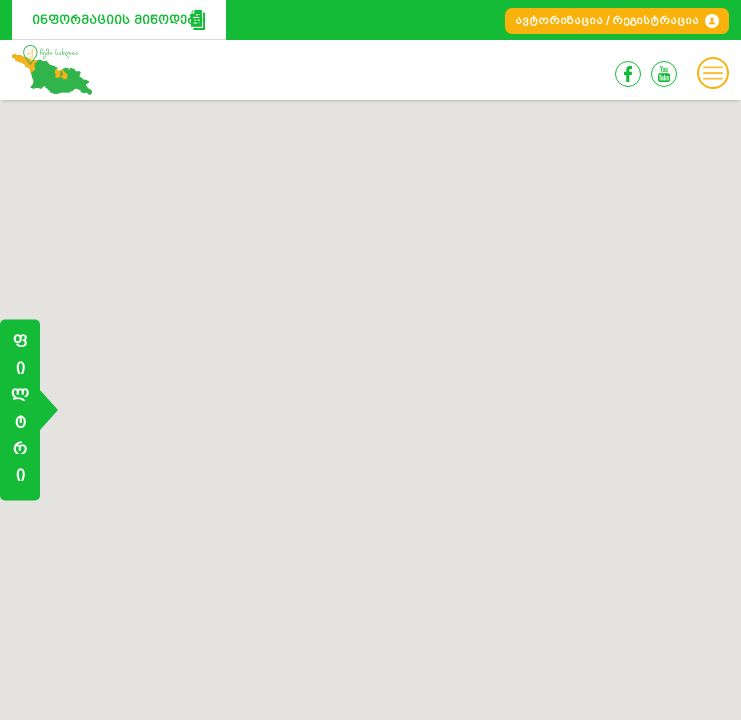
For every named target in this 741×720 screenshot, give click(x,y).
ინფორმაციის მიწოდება (117, 19)
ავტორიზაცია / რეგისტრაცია (607, 20)
